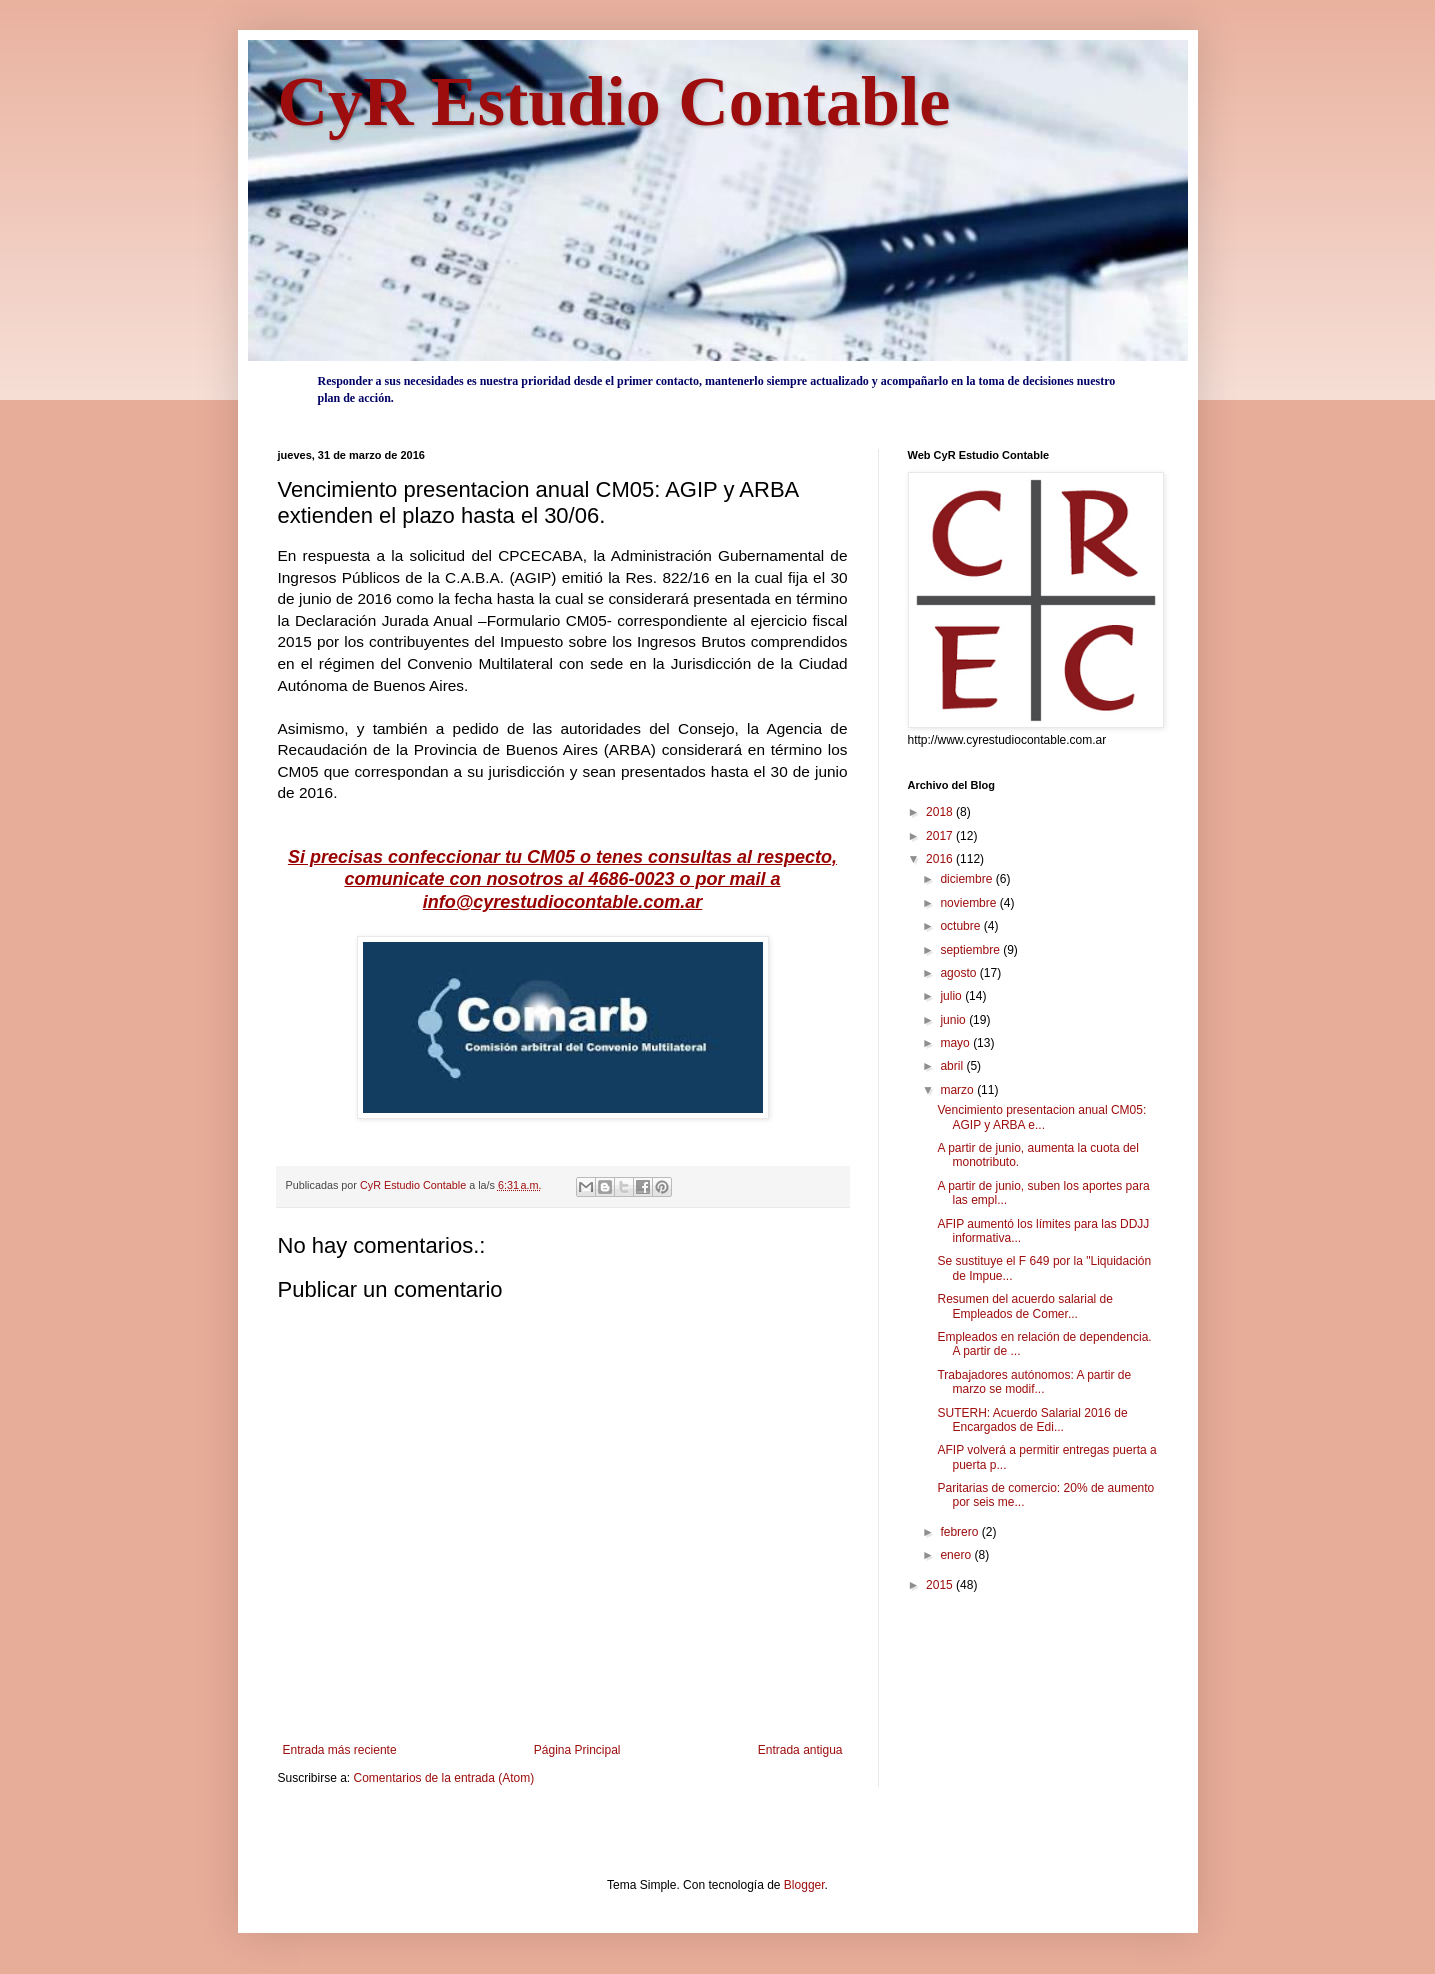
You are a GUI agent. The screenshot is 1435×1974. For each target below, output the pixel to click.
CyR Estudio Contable (614, 101)
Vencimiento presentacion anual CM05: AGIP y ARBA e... (1041, 1117)
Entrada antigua (800, 1750)
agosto (959, 973)
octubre (961, 926)
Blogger (804, 1885)
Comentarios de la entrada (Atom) (444, 1778)
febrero (960, 1532)
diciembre (967, 879)
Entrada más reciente (340, 1750)
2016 (941, 859)
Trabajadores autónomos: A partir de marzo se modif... (1034, 1382)
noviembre (969, 903)
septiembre (971, 950)
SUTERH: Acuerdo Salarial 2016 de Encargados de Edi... (1032, 1420)
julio (952, 996)
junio (954, 1020)
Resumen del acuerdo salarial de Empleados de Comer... (1024, 1306)
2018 (941, 812)
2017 (941, 836)
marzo (958, 1090)
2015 (941, 1585)
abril (953, 1066)
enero (957, 1555)
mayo (956, 1043)
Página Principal (577, 1750)
